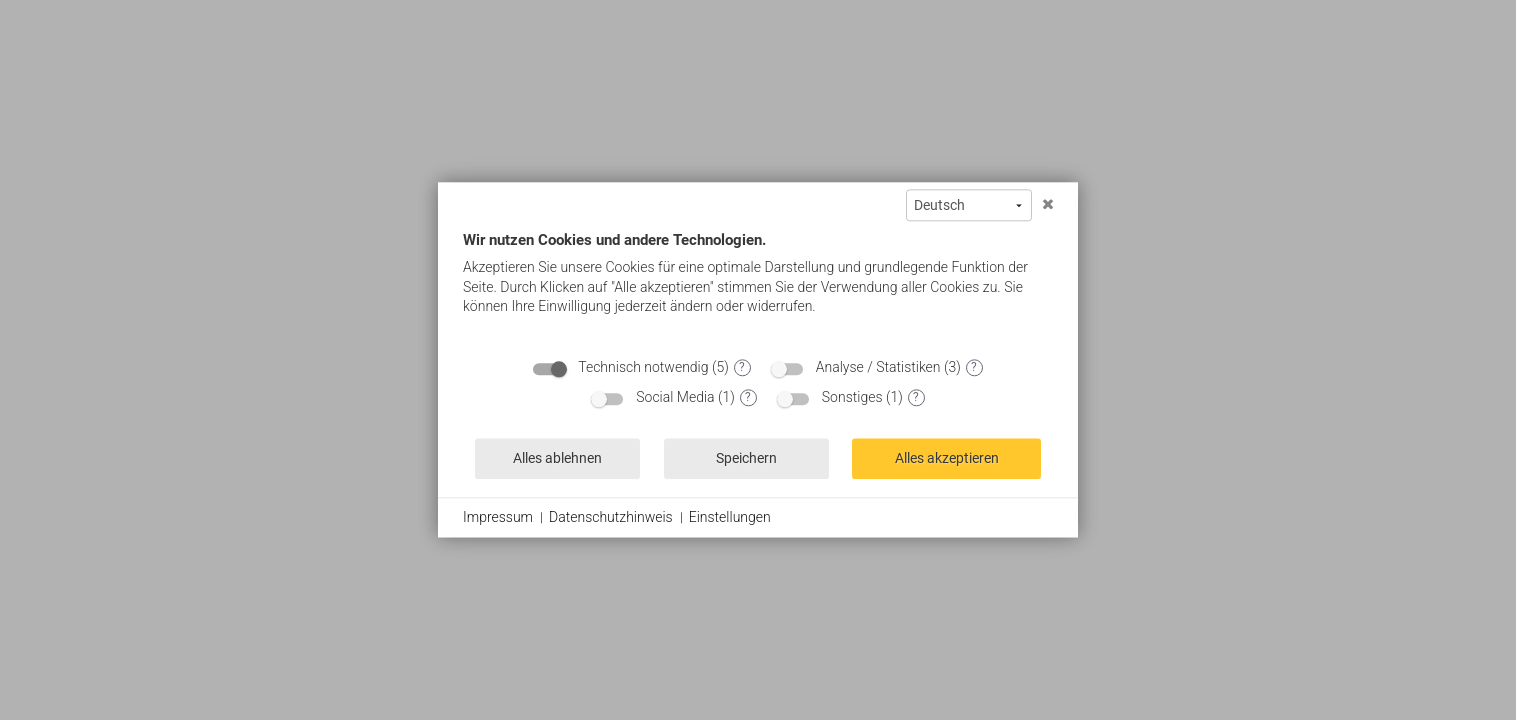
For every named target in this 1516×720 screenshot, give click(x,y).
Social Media (675, 397)
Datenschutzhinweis (611, 517)
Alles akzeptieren (947, 458)
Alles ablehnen (557, 458)
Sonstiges (852, 397)
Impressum (498, 517)
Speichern (746, 458)
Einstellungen (730, 517)
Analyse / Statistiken (878, 367)
